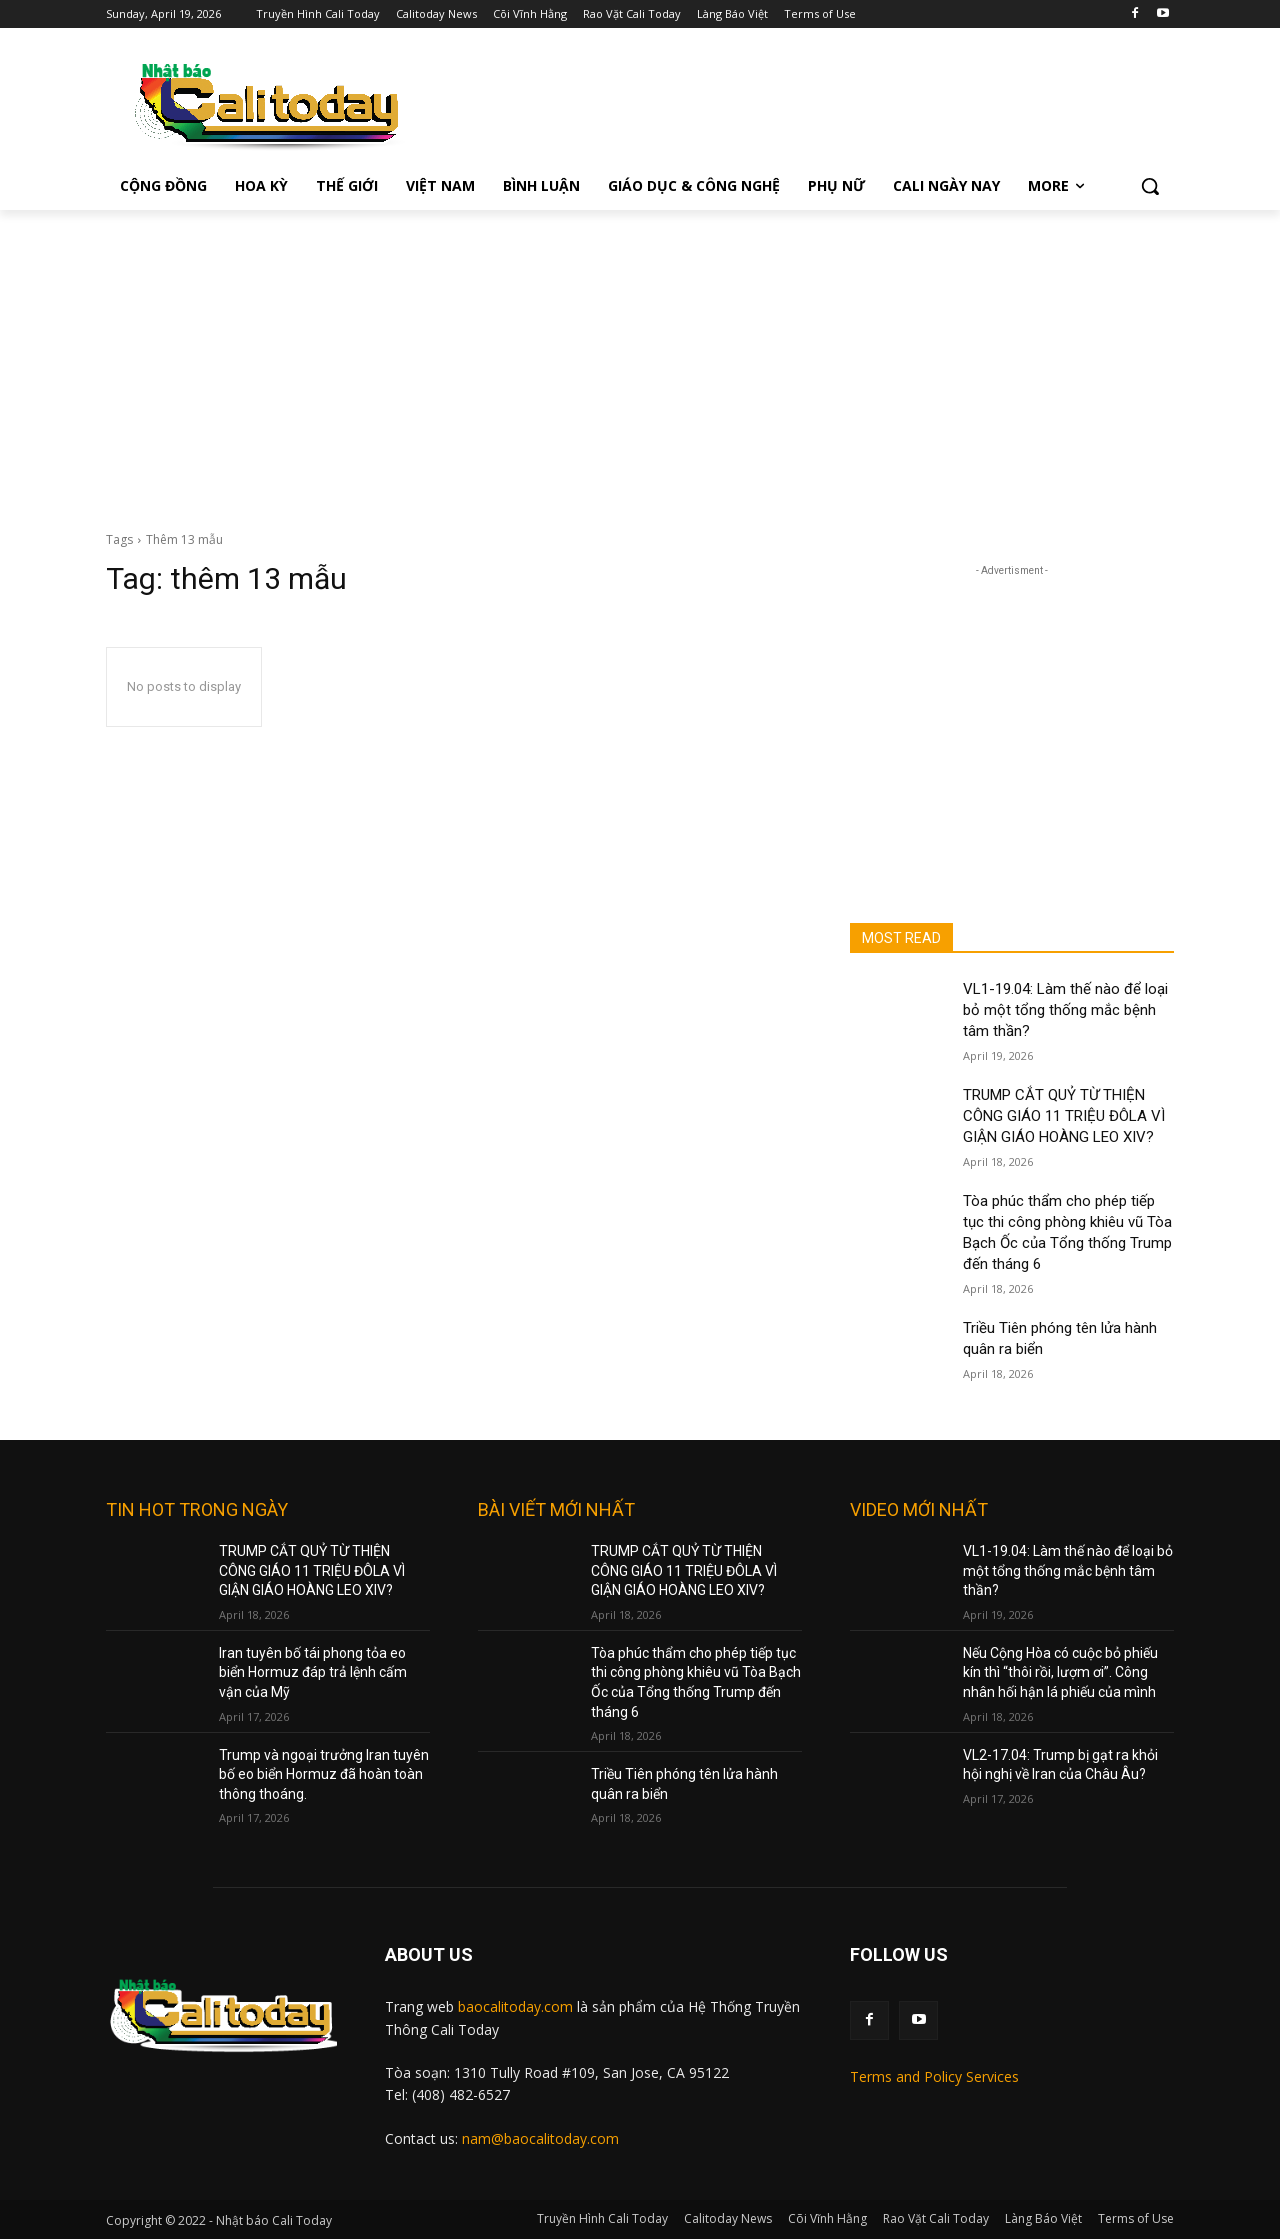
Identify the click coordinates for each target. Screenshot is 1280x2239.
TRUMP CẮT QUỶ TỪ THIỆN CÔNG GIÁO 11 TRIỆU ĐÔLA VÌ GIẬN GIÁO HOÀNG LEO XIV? (1064, 1116)
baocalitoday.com (515, 2006)
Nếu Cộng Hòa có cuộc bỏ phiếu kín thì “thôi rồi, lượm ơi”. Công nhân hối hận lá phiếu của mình (1060, 1672)
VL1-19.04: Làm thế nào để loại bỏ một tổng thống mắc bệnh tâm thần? (1065, 1010)
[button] (1150, 186)
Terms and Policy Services (934, 2076)
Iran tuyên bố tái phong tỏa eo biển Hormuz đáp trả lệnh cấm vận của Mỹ (313, 1672)
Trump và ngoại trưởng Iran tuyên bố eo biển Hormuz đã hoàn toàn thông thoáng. (324, 1774)
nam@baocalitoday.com (540, 2138)
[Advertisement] (640, 360)
